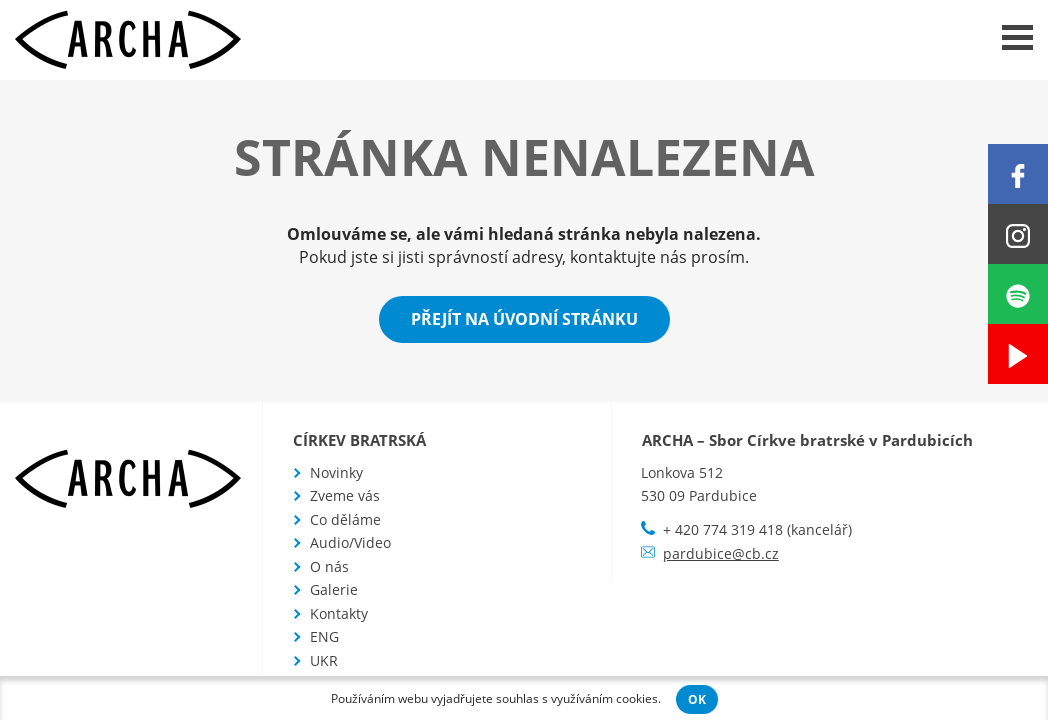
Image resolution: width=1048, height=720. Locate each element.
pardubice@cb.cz (721, 553)
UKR (324, 660)
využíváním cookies (604, 698)
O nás (329, 566)
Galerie (334, 589)
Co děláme (345, 519)
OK (697, 699)
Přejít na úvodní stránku (524, 319)
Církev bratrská (359, 440)
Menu (1017, 37)
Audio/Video (350, 542)
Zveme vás (345, 495)
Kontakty (339, 613)
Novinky (336, 472)
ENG (324, 636)
